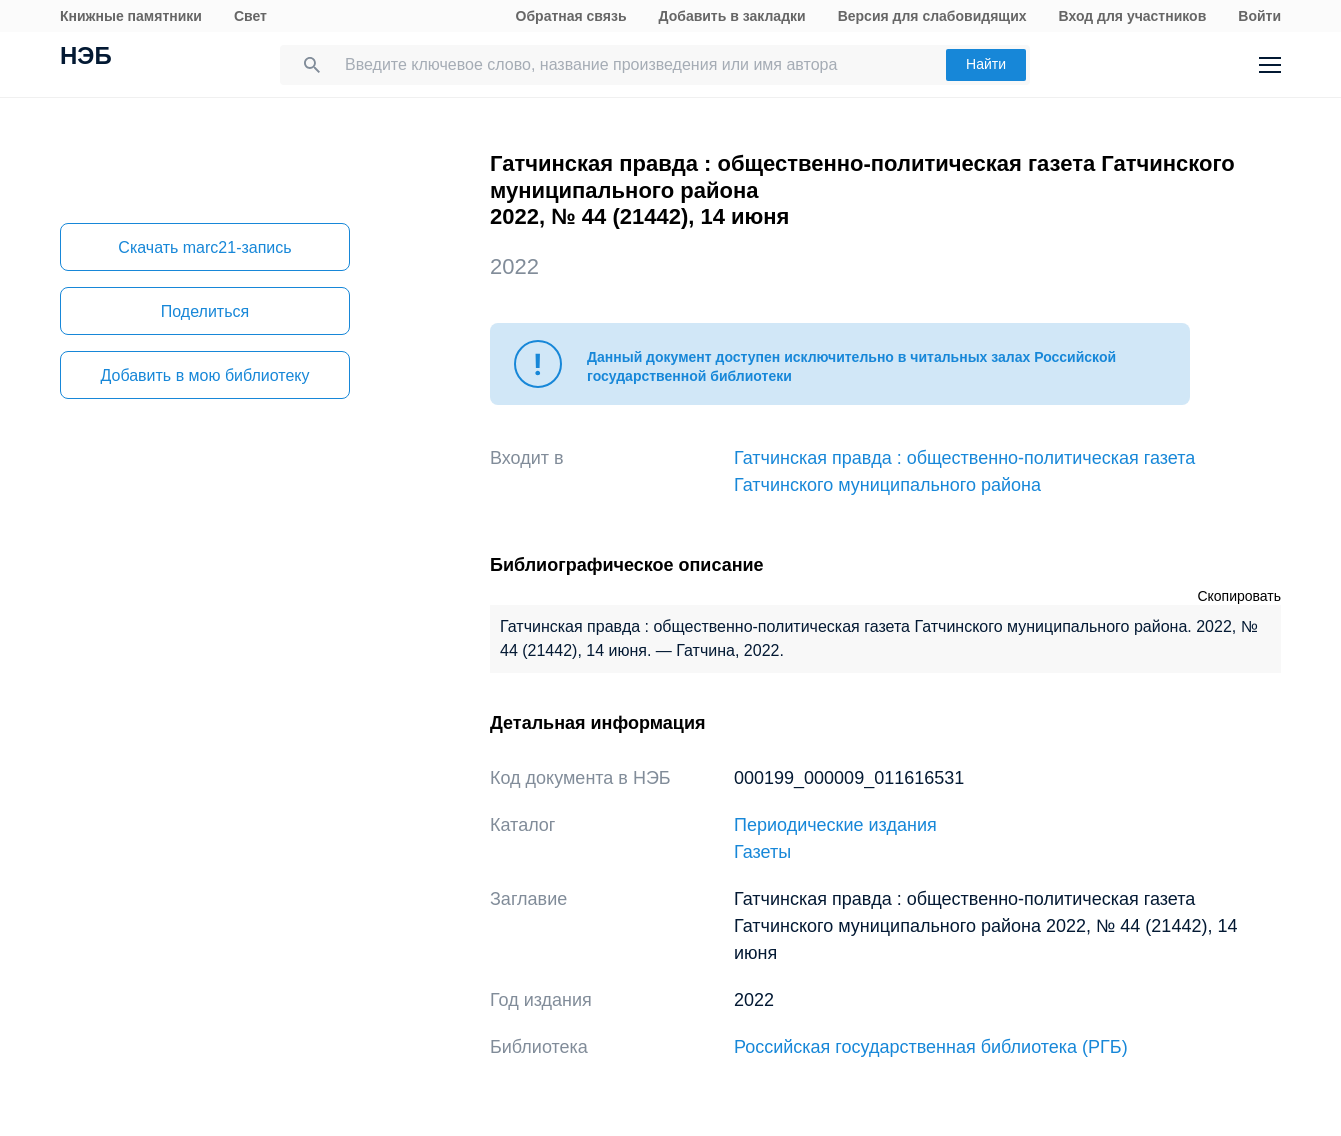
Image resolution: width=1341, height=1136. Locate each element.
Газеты (762, 852)
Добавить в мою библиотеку (204, 375)
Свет (250, 16)
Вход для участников (1133, 16)
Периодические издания (835, 825)
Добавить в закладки (732, 16)
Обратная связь (571, 16)
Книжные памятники (131, 16)
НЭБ (86, 58)
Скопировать (1239, 596)
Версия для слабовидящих (932, 16)
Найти (986, 64)
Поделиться (205, 311)
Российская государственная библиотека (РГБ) (931, 1047)
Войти (1259, 16)
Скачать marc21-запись (204, 247)
